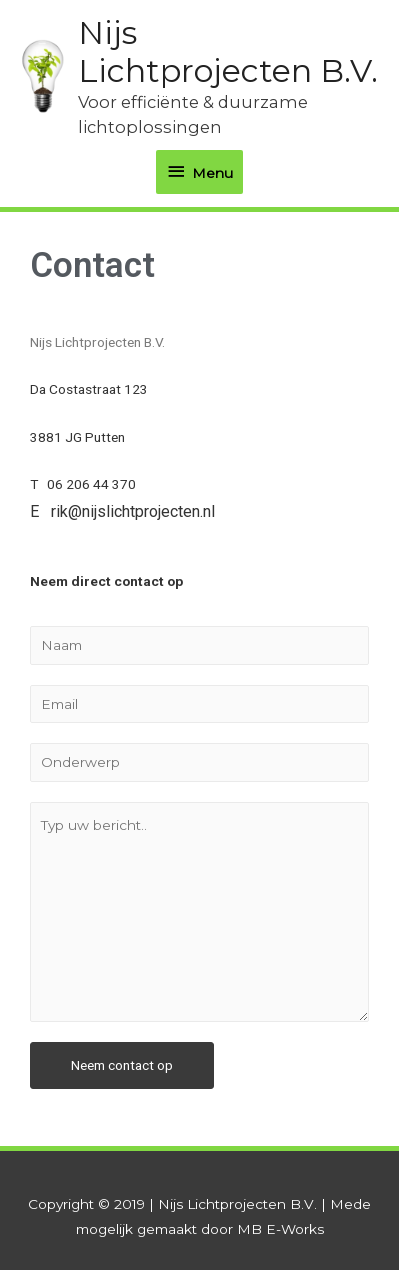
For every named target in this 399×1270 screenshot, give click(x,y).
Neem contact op (122, 1065)
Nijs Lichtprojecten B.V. (228, 51)
